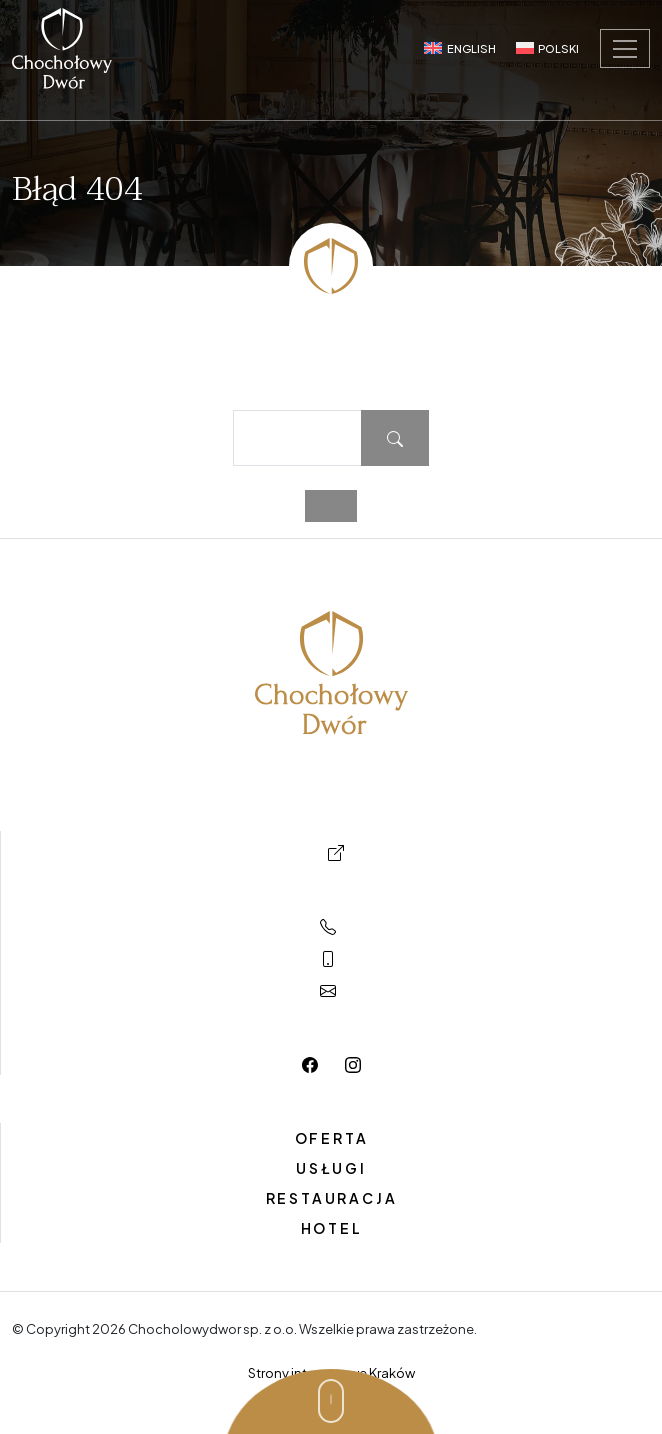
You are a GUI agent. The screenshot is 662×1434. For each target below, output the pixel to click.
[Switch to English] (459, 48)
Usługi (331, 1168)
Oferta (332, 1138)
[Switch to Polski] (547, 48)
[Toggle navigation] (625, 48)
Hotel (332, 1228)
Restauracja (332, 1198)
